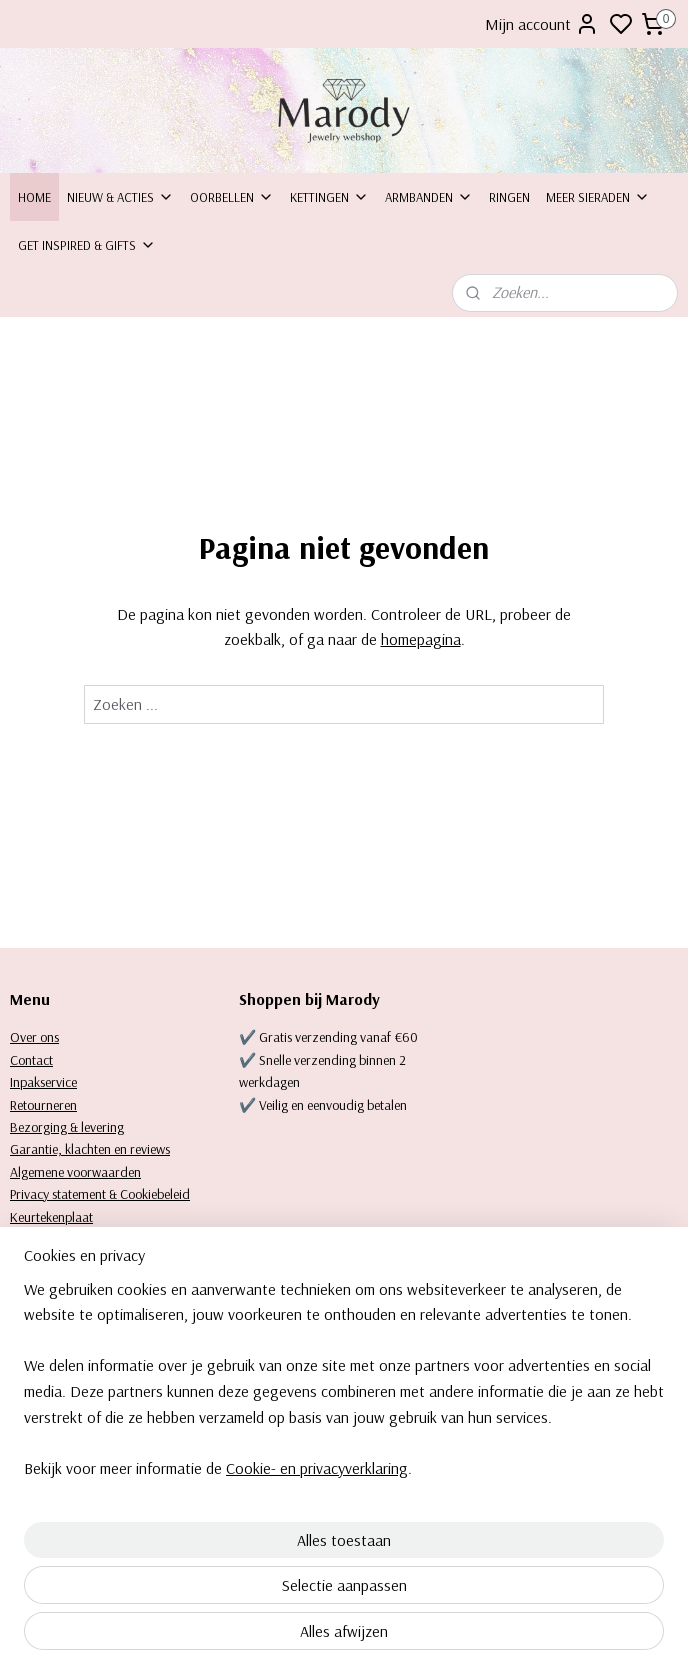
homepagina (421, 639)
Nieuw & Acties (120, 197)
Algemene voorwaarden (75, 1172)
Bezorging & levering (67, 1127)
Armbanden (429, 197)
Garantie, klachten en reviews (90, 1149)
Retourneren (43, 1105)
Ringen (509, 197)
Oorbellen (232, 197)
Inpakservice (43, 1082)
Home (34, 197)
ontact (35, 1060)
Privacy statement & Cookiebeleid (100, 1194)
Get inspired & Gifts (87, 245)
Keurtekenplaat (51, 1217)
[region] (212, 1495)
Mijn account (542, 24)
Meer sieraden (598, 197)
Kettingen (329, 197)
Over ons (34, 1037)
